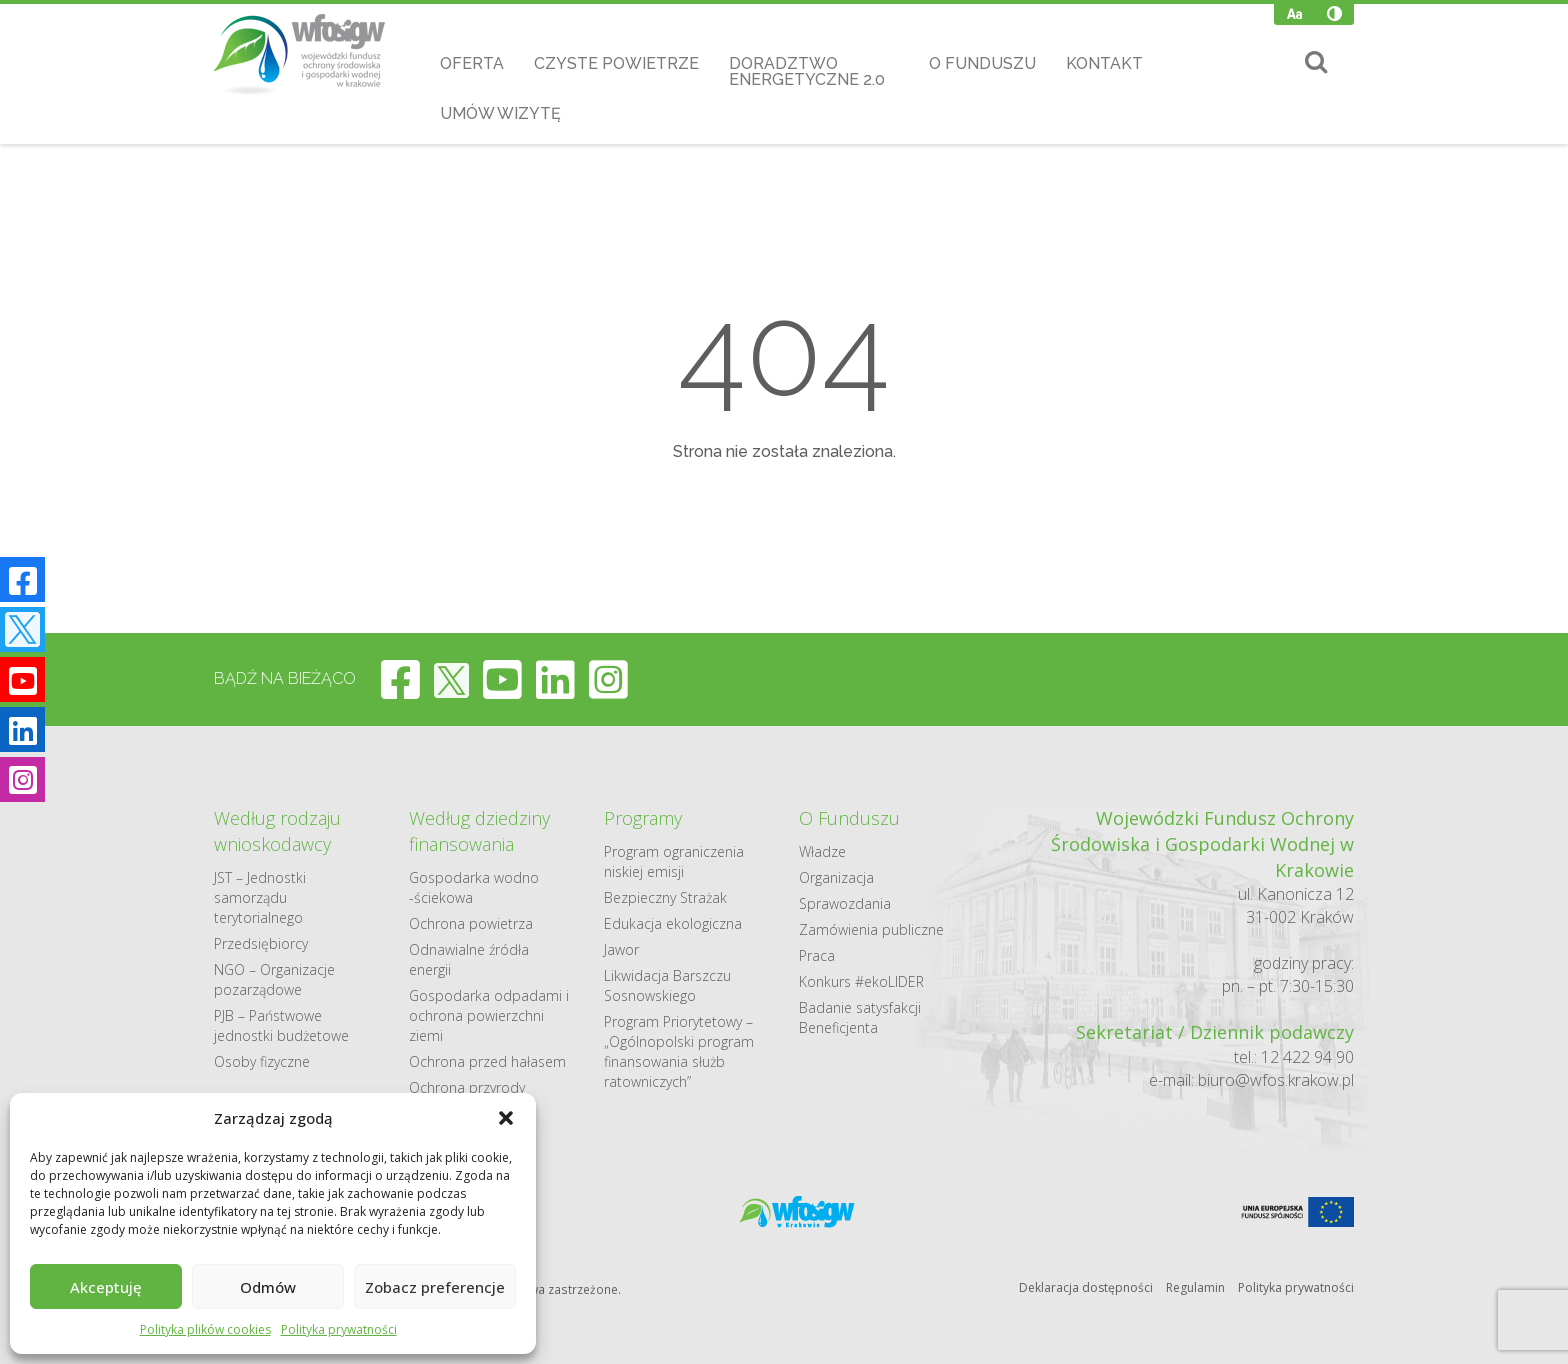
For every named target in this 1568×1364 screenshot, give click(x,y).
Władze (822, 851)
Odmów (268, 1287)
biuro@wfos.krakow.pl (1276, 1080)
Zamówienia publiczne (871, 929)
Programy (643, 818)
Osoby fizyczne (262, 1061)
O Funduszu (982, 63)
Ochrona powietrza (471, 923)
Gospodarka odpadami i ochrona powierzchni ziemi (489, 1015)
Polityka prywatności (339, 1329)
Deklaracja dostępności (1086, 1287)
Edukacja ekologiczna (673, 923)
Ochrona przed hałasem (487, 1061)
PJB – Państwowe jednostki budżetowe (281, 1025)
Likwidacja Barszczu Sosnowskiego (667, 985)
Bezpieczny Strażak (665, 897)
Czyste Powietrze (616, 63)
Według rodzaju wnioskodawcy (277, 831)
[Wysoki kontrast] (1334, 14)
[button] (506, 1118)
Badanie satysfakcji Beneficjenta (860, 1017)
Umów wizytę (500, 113)
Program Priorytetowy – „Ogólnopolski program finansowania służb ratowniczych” (679, 1051)
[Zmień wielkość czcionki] (1294, 14)
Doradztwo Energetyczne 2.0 (807, 71)
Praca (817, 955)
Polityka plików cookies (205, 1329)
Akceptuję (106, 1287)
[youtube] (502, 679)
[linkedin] (555, 679)
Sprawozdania (845, 903)
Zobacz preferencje (435, 1287)
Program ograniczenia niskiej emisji (674, 861)
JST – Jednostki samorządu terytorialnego (260, 897)
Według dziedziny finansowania (479, 831)
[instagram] (608, 679)
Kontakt (1104, 63)
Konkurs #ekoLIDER (861, 981)
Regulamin (1195, 1287)
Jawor (621, 949)
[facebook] (400, 679)
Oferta (472, 63)
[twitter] (451, 679)
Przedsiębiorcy (261, 943)
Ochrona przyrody (467, 1087)
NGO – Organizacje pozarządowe (274, 979)
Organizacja (836, 877)
